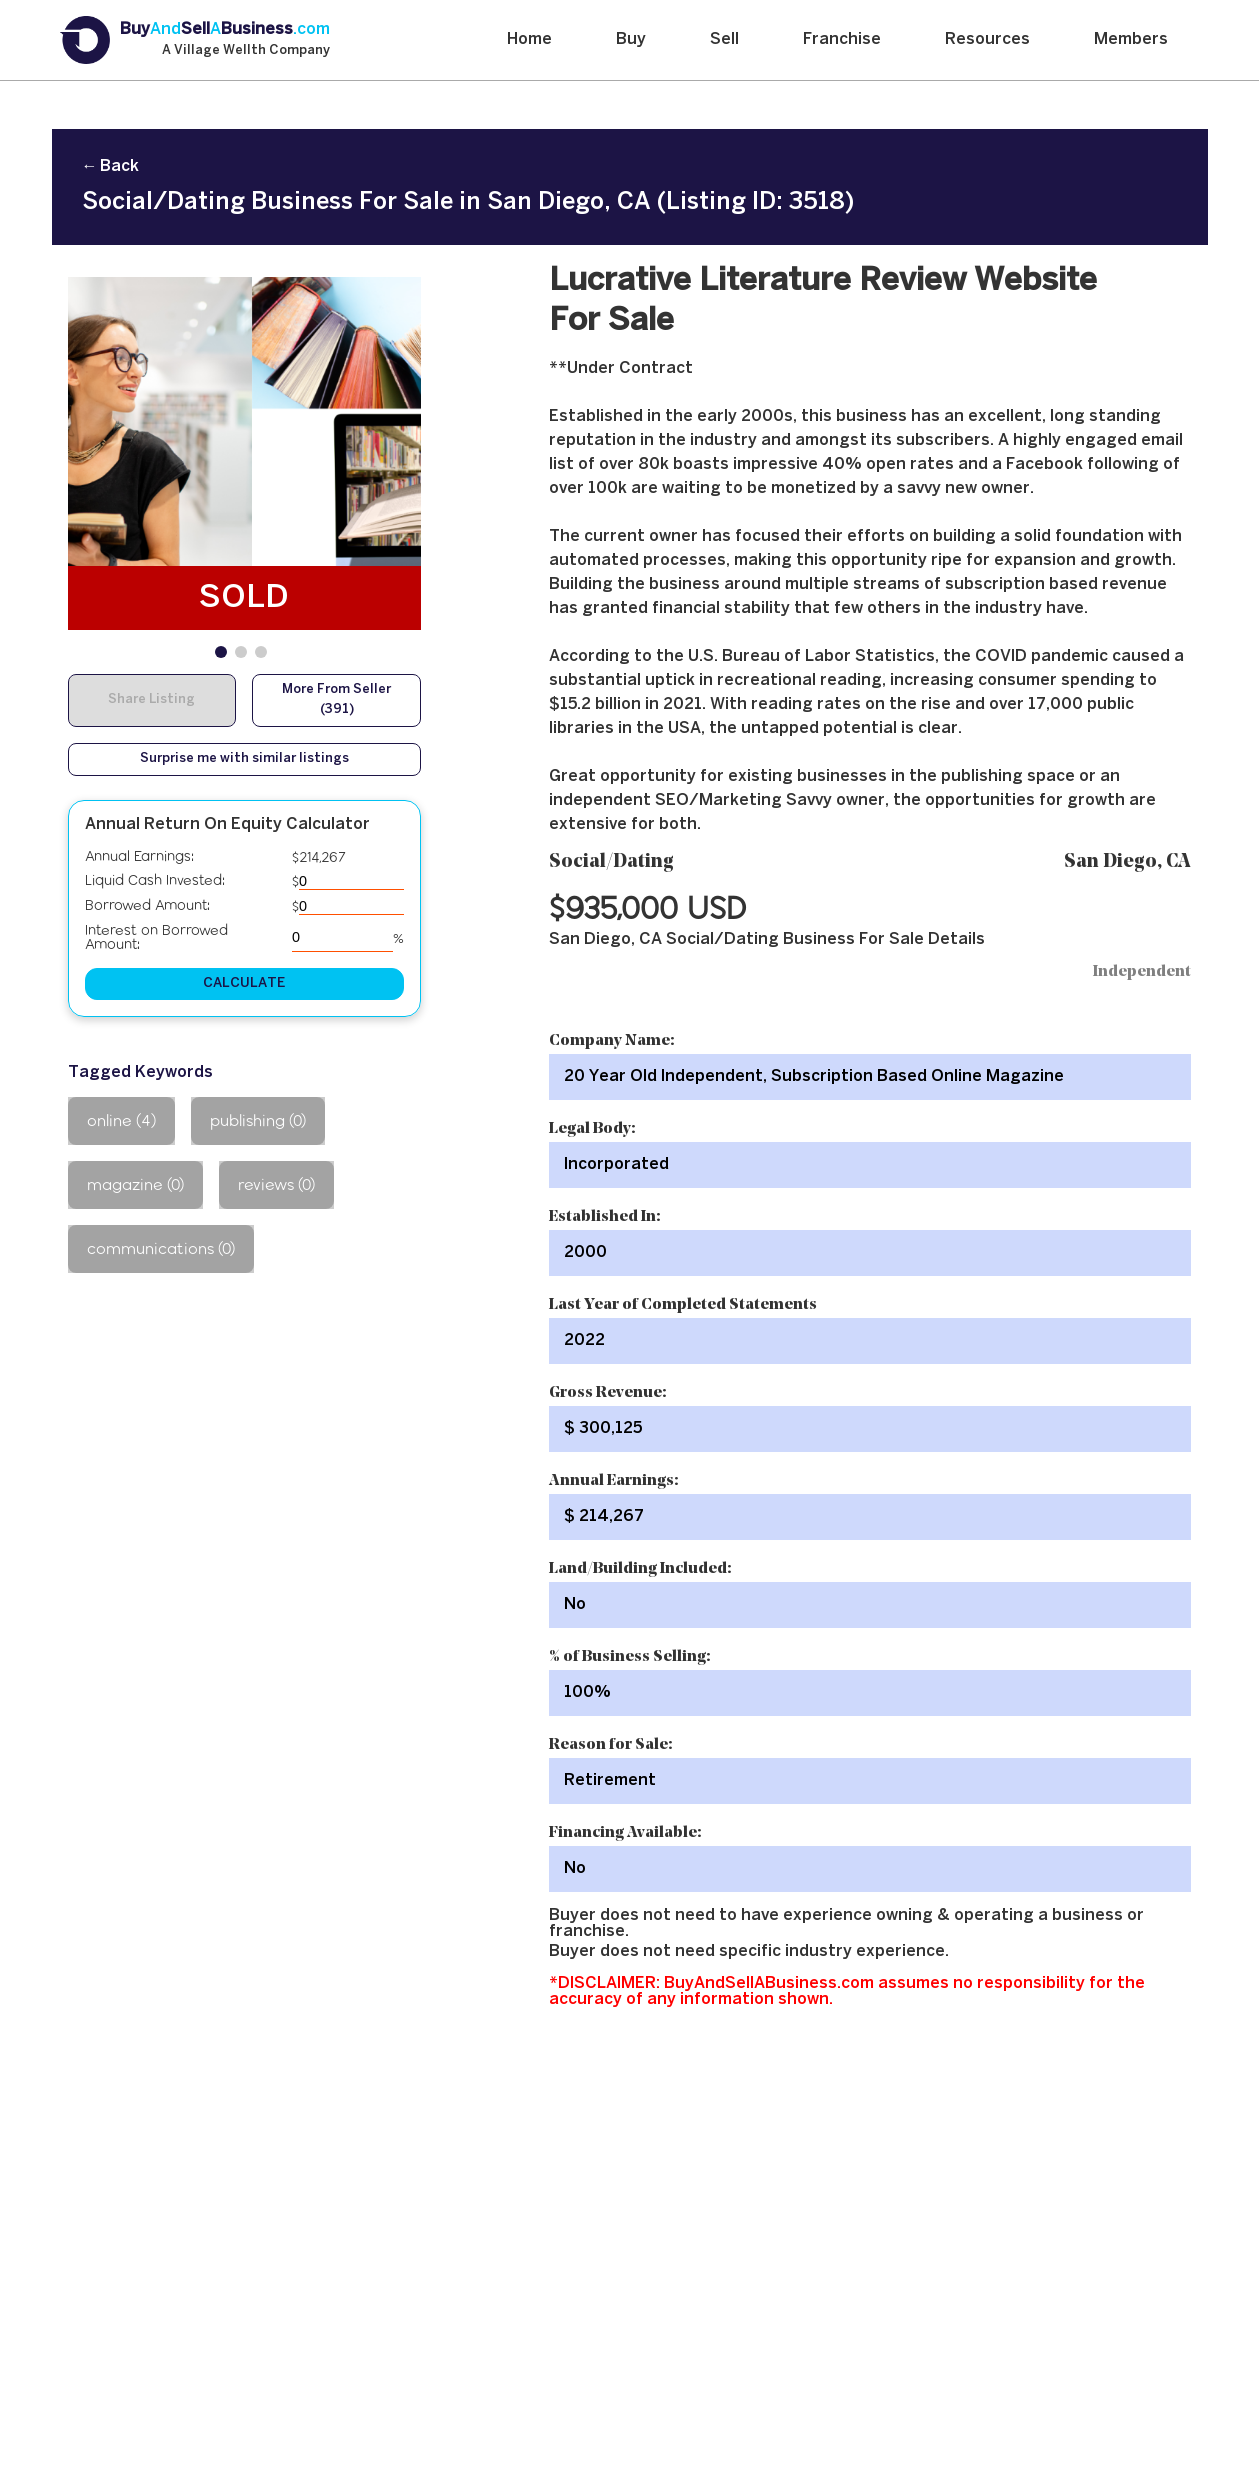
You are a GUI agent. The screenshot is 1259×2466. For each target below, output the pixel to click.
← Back (110, 166)
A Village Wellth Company (246, 51)
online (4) (121, 1120)
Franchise (842, 39)
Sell (724, 39)
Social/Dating (611, 862)
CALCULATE (244, 983)
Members (1131, 39)
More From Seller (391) (336, 699)
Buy (631, 39)
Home (529, 39)
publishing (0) (258, 1120)
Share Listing (151, 700)
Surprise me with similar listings (244, 759)
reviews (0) (276, 1184)
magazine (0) (135, 1184)
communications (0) (161, 1248)
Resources (987, 39)
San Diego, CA (1127, 862)
